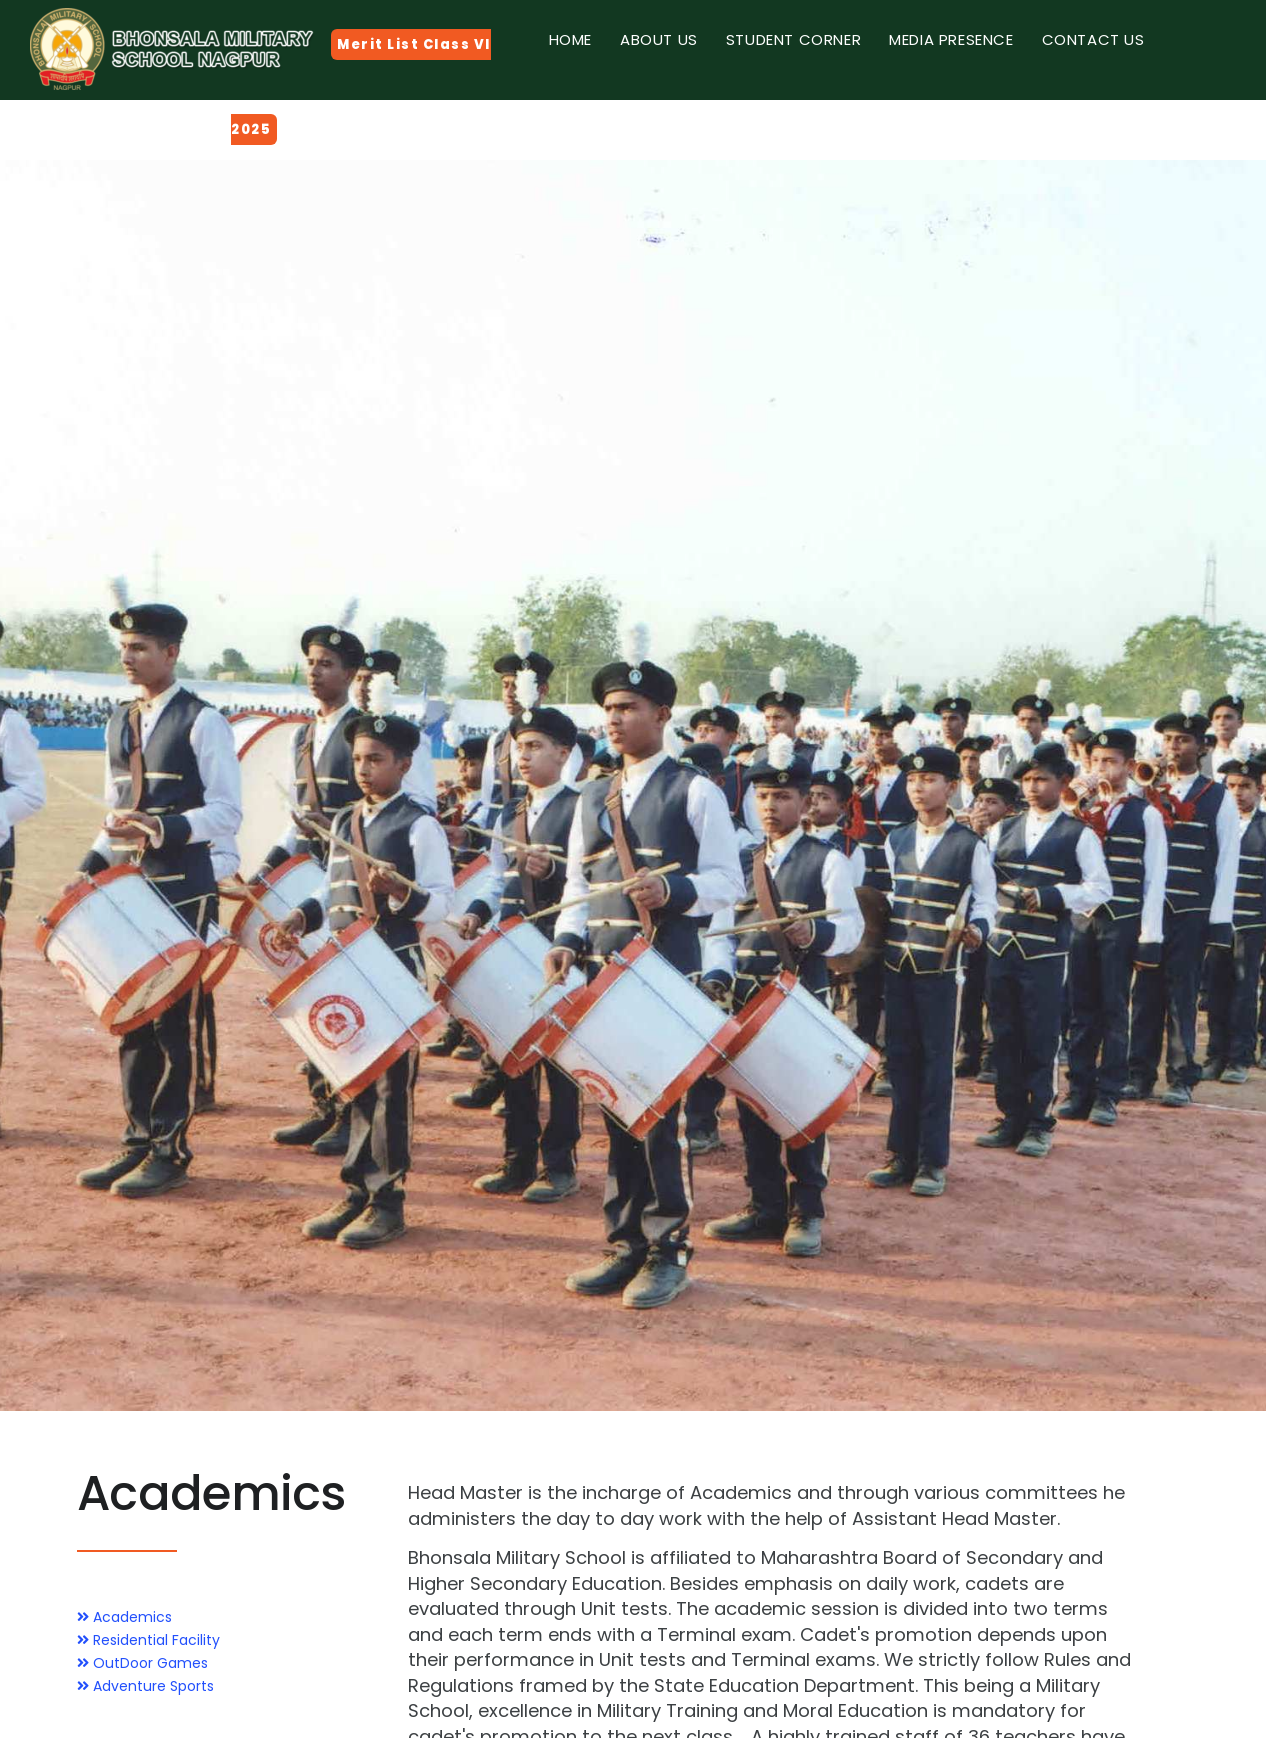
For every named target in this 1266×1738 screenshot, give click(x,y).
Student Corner (793, 39)
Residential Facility (148, 1640)
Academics (124, 1617)
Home (570, 39)
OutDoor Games (142, 1663)
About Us (659, 39)
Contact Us (1093, 39)
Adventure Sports (145, 1686)
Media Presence (951, 39)
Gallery (580, 119)
